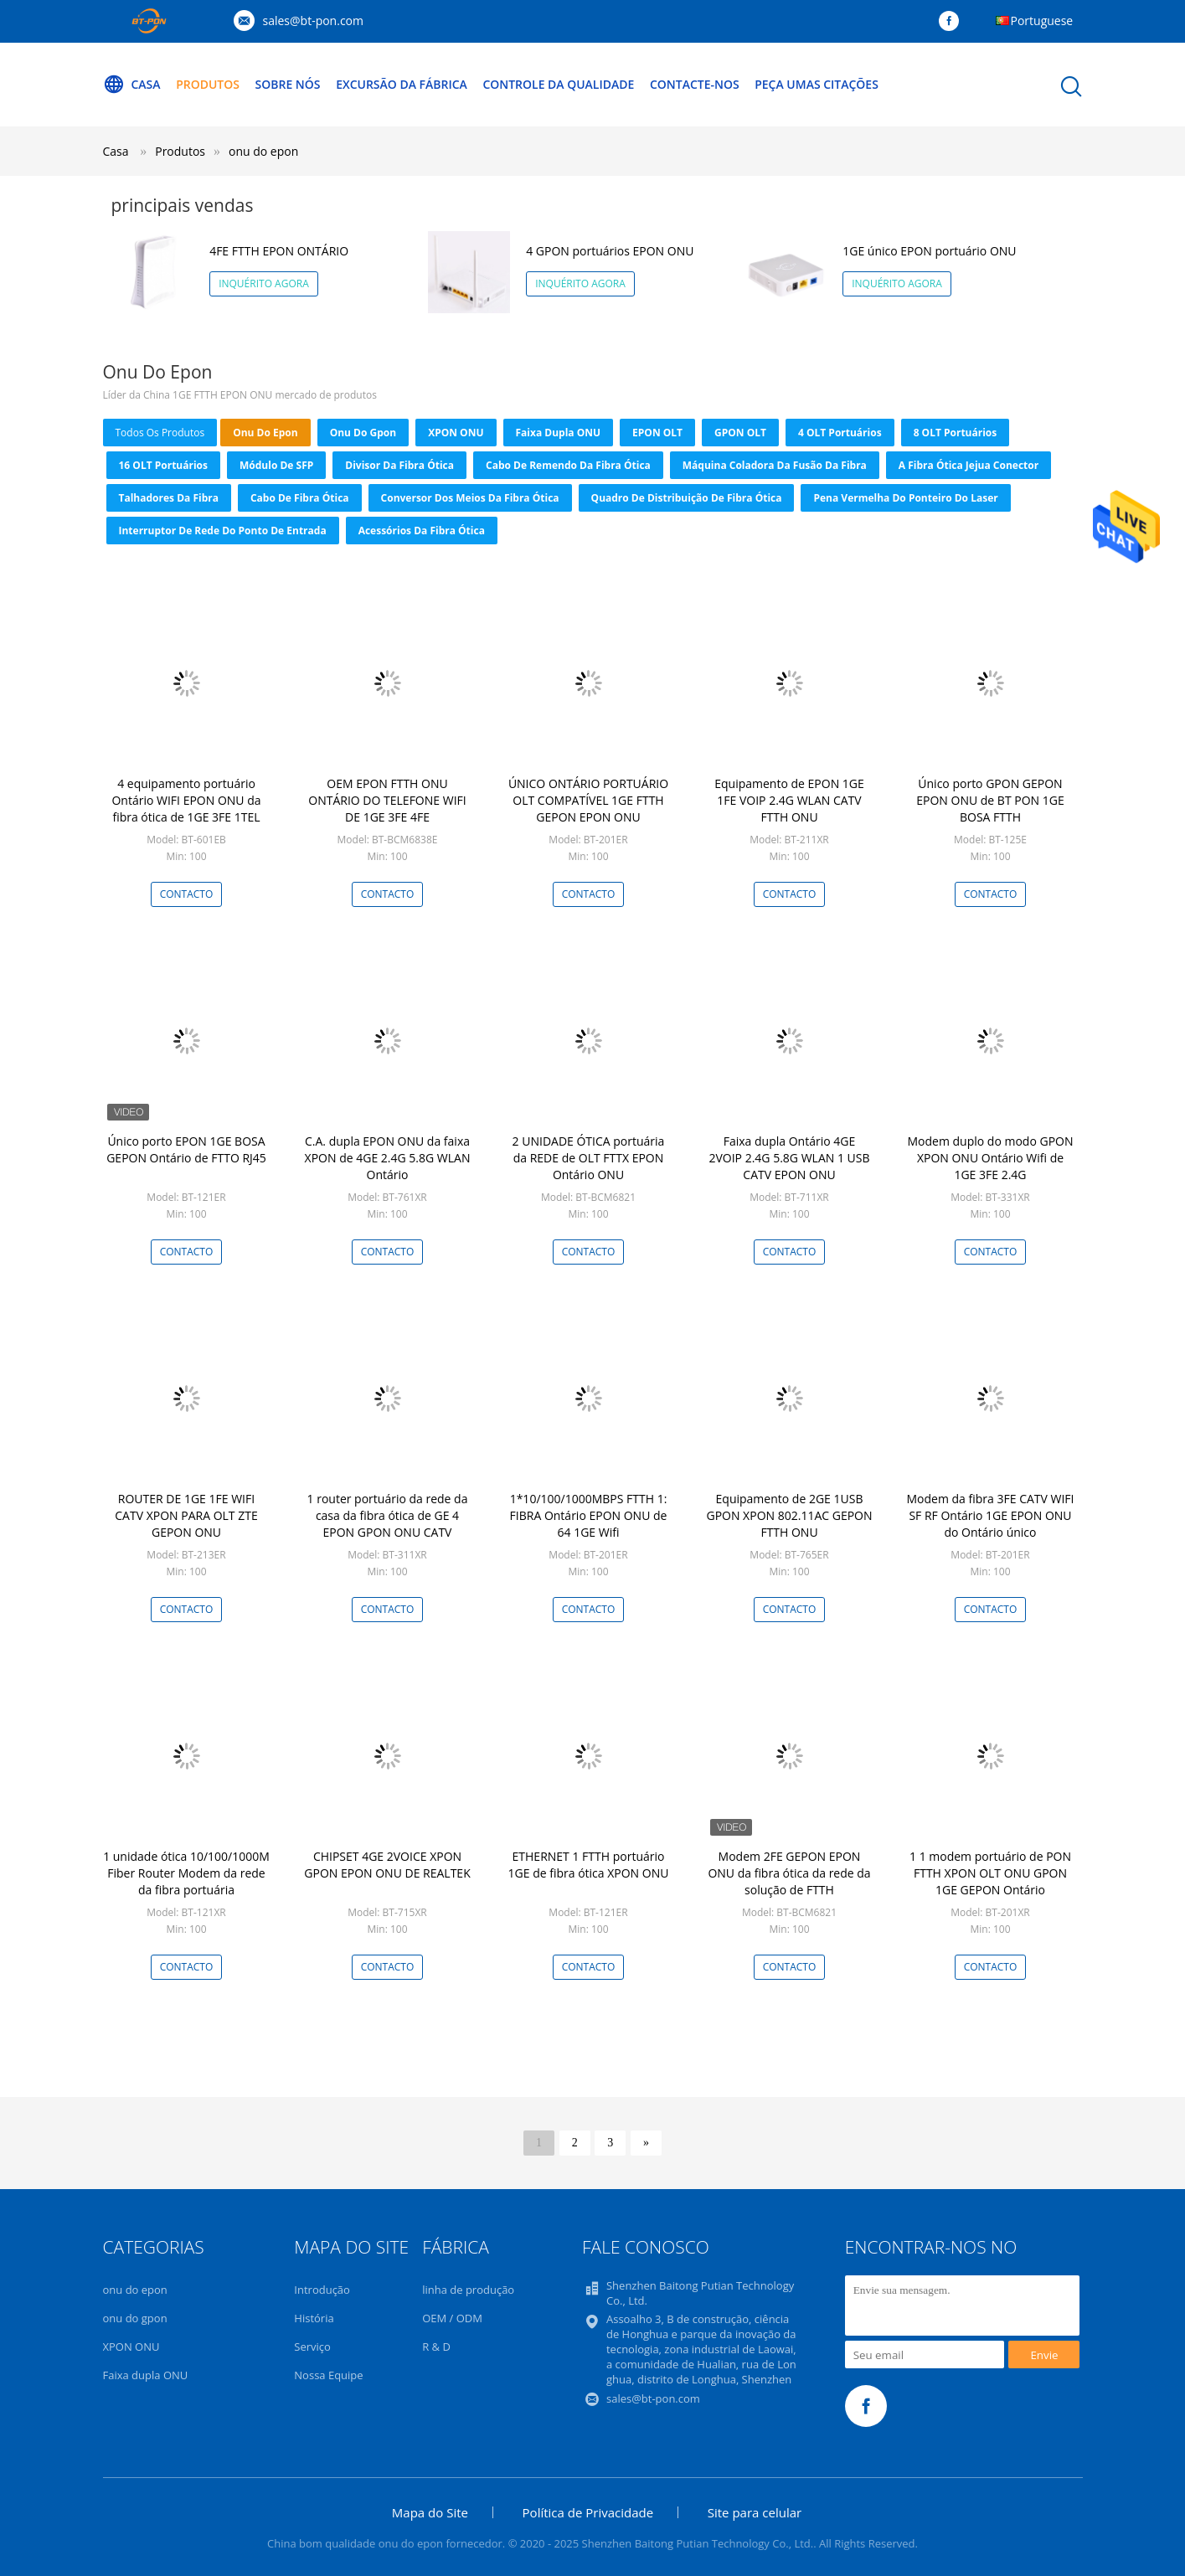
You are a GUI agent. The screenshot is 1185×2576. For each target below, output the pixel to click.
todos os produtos (160, 432)
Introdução (322, 2289)
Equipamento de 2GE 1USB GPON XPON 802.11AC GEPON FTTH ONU (789, 1515)
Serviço (312, 2346)
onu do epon (263, 151)
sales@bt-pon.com (313, 20)
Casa (132, 84)
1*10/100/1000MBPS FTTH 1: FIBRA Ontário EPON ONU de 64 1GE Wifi (588, 1515)
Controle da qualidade (559, 84)
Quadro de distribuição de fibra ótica (686, 498)
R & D (436, 2346)
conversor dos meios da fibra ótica (470, 498)
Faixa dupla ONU (558, 432)
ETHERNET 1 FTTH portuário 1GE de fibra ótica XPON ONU (588, 1864)
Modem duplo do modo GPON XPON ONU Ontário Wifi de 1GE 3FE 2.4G (990, 1157)
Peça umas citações (817, 84)
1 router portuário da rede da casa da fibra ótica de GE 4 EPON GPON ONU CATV (387, 1515)
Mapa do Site (430, 2512)
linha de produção (468, 2289)
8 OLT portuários (955, 432)
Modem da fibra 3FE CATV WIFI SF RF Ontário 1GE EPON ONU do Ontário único (990, 1515)
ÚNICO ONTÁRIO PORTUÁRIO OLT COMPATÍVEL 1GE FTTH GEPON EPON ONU (588, 800)
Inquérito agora (264, 283)
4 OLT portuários (840, 432)
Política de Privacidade (588, 2512)
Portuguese (1042, 20)
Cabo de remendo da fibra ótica (568, 465)
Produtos (208, 84)
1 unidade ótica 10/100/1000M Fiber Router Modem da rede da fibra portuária (186, 1873)
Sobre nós (288, 84)
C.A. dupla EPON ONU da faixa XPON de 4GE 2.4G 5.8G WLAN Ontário (388, 1157)
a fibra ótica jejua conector (968, 465)
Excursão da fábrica (401, 84)
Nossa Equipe (328, 2375)
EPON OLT (657, 432)
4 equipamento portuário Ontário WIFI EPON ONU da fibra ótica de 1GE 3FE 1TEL (185, 800)
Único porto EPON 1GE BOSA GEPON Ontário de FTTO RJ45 (186, 1149)
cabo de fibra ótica (299, 498)
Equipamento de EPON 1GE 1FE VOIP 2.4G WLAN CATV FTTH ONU (789, 800)
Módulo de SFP (276, 465)
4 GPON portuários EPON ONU (609, 251)
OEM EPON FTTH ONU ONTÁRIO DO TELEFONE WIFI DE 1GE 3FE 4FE (387, 800)
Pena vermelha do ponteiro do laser (905, 498)
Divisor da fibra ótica (399, 465)
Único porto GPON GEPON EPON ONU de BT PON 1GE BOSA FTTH (990, 800)
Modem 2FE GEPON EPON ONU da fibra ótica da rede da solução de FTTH (789, 1873)
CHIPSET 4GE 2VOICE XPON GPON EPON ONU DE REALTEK (387, 1864)
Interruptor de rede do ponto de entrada (223, 530)
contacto (187, 894)
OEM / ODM (452, 2318)
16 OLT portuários (164, 465)
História (313, 2318)
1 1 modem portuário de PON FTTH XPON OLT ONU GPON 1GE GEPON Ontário (990, 1873)
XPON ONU (455, 432)
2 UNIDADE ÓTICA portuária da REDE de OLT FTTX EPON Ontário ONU (589, 1157)
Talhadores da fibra (169, 498)
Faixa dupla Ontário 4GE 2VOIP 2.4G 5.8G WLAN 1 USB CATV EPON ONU (788, 1157)
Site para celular (754, 2512)
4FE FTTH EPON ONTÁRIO (278, 251)
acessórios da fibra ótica (421, 530)
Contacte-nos (695, 84)
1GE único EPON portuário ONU (929, 251)
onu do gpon (363, 432)
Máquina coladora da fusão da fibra (775, 465)
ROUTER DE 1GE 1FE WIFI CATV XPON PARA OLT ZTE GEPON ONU (186, 1515)
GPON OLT (740, 432)
